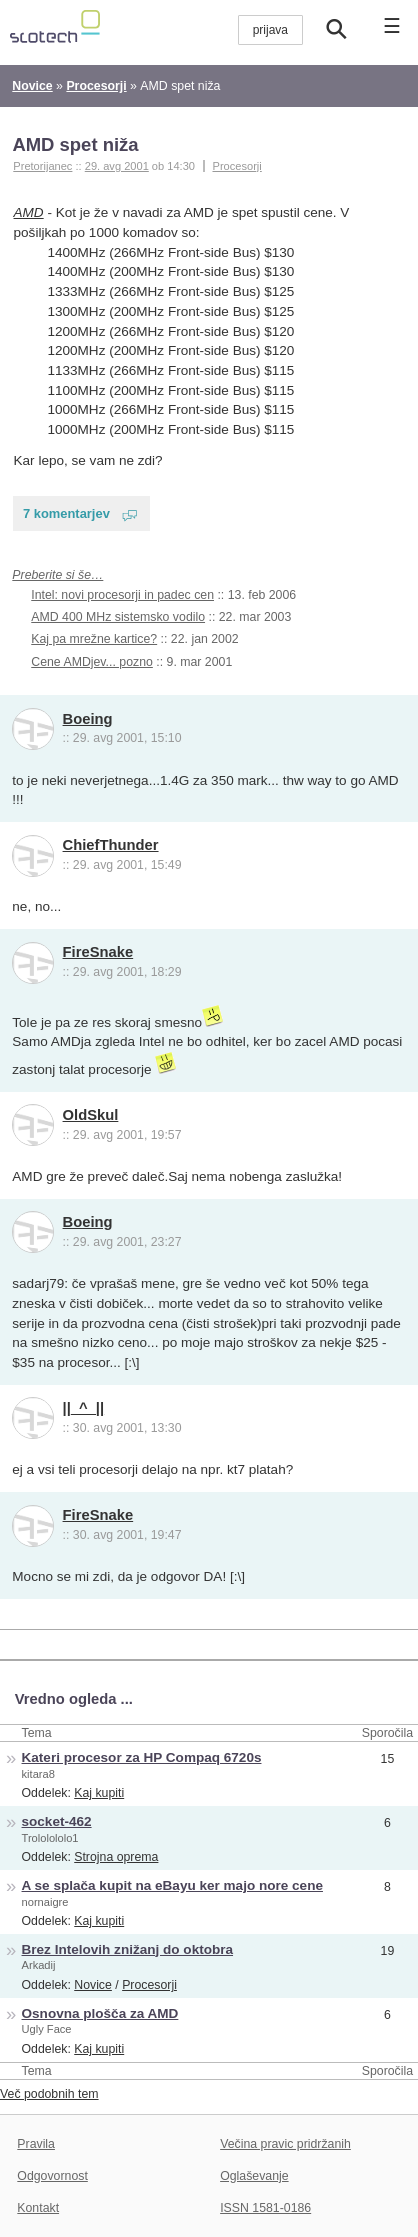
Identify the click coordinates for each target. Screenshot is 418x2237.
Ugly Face (47, 2029)
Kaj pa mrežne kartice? (94, 639)
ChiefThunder (111, 845)
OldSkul (91, 1115)
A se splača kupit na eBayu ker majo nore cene (172, 1885)
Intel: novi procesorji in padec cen (122, 595)
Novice (93, 1985)
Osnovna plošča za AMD (100, 2013)
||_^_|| (84, 1408)
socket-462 (57, 1821)
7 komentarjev (66, 513)
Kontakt (38, 2208)
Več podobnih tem (49, 2094)
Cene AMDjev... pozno (92, 662)
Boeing (88, 719)
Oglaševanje (254, 2176)
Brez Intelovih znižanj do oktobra (128, 1949)
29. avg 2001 (117, 166)
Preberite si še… (57, 575)
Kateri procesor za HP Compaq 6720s (142, 1757)
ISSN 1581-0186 (265, 2208)
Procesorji (237, 166)
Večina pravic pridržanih (285, 2144)
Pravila (36, 2144)
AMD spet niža (75, 144)
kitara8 (38, 1774)
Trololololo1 (50, 1838)
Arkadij (39, 1965)
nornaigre (45, 1902)
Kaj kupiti (99, 1793)
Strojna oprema (116, 1857)
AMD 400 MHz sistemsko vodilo (118, 617)
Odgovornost (52, 2176)
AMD (29, 212)
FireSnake (98, 952)
